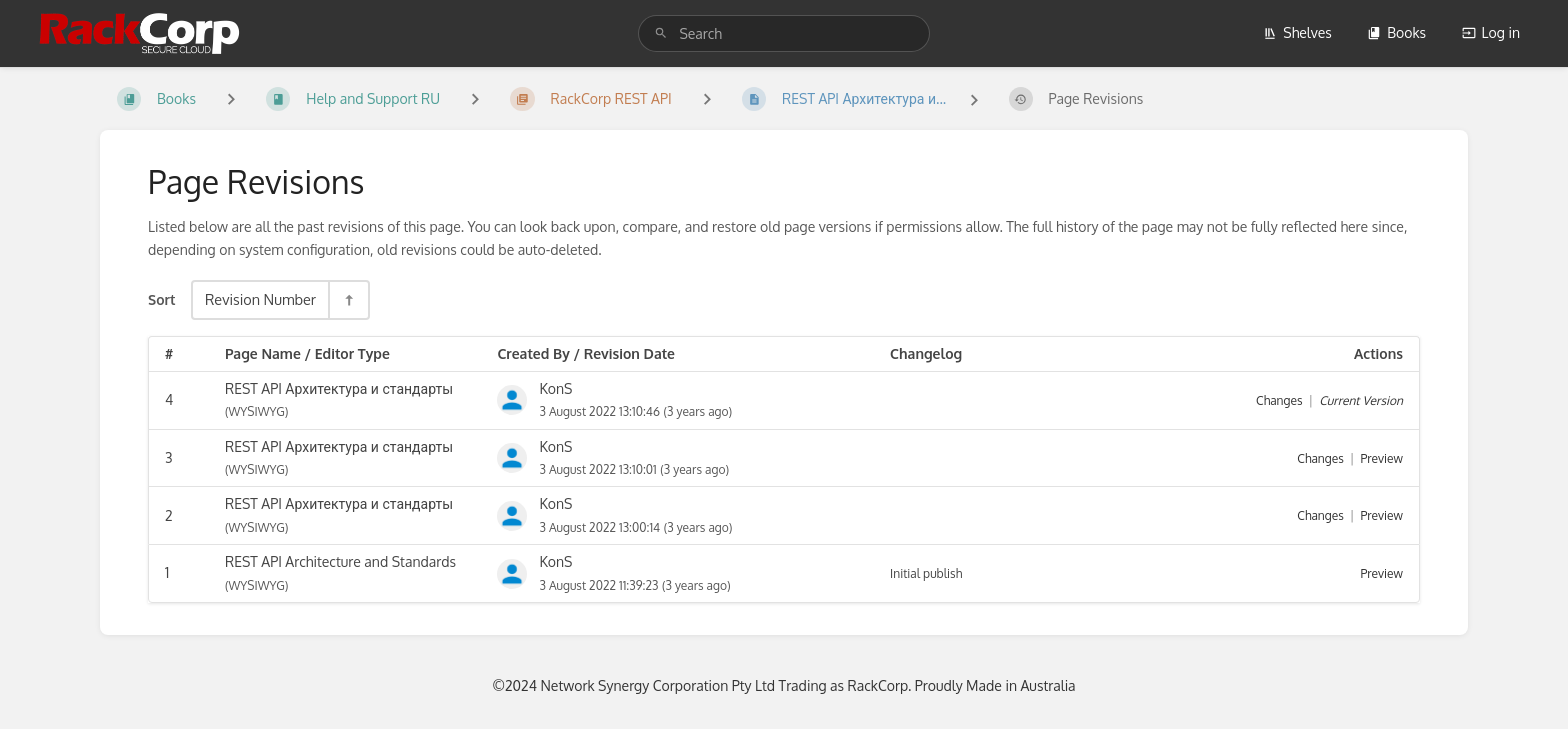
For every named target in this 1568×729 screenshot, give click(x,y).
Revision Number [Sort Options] (260, 299)
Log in (1491, 32)
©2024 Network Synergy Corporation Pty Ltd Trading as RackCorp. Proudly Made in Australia (783, 685)
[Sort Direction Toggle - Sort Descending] (348, 299)
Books (1396, 32)
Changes (1279, 400)
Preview (1382, 458)
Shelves (1297, 32)
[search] (783, 33)
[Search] (661, 33)
